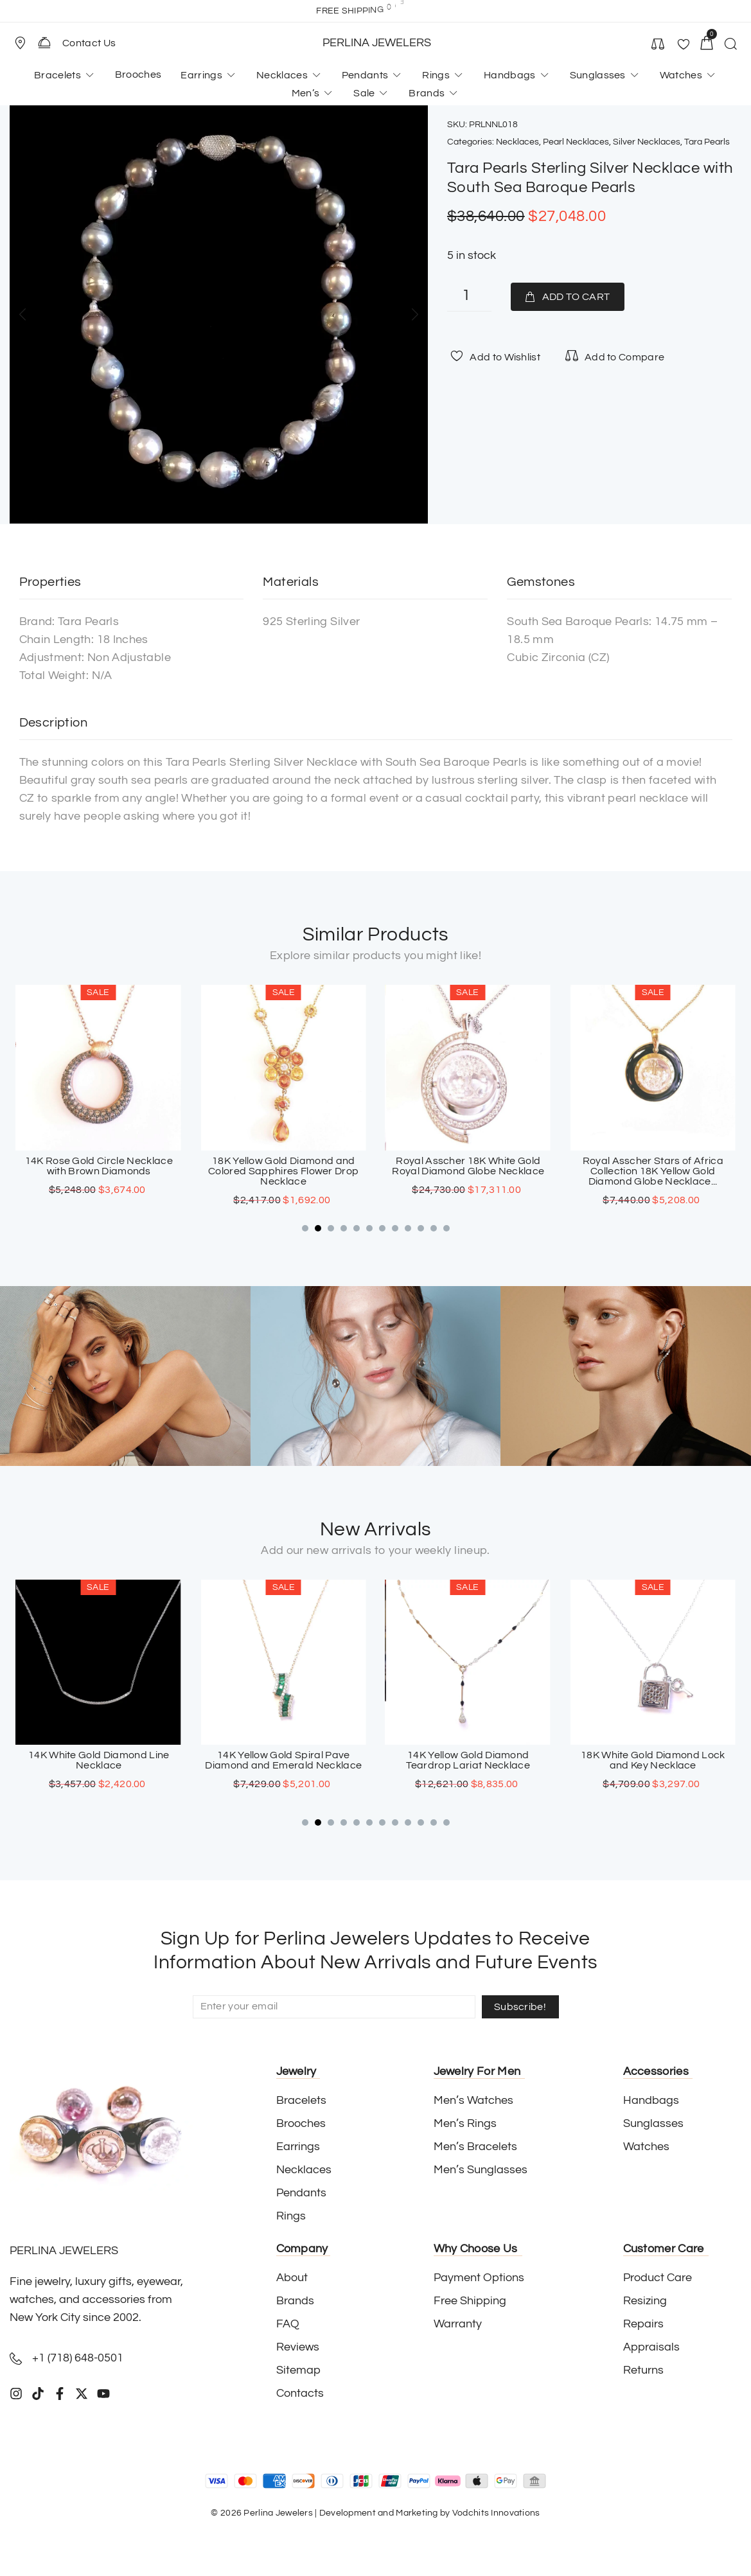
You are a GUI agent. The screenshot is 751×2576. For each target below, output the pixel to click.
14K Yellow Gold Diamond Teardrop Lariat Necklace (652, 1760)
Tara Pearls (707, 141)
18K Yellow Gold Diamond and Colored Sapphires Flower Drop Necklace (468, 1171)
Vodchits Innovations (496, 2513)
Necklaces (517, 141)
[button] (25, 43)
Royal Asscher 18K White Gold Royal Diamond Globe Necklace (652, 1166)
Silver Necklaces (646, 141)
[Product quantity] (469, 297)
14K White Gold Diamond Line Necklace (283, 1760)
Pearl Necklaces (576, 141)
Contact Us (89, 43)
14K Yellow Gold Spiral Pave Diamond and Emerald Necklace (467, 1760)
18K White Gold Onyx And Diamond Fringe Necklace (98, 1166)
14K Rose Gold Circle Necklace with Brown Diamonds (283, 1166)
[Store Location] (19, 43)
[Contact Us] (44, 42)
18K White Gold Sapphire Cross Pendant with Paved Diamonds (98, 1760)
